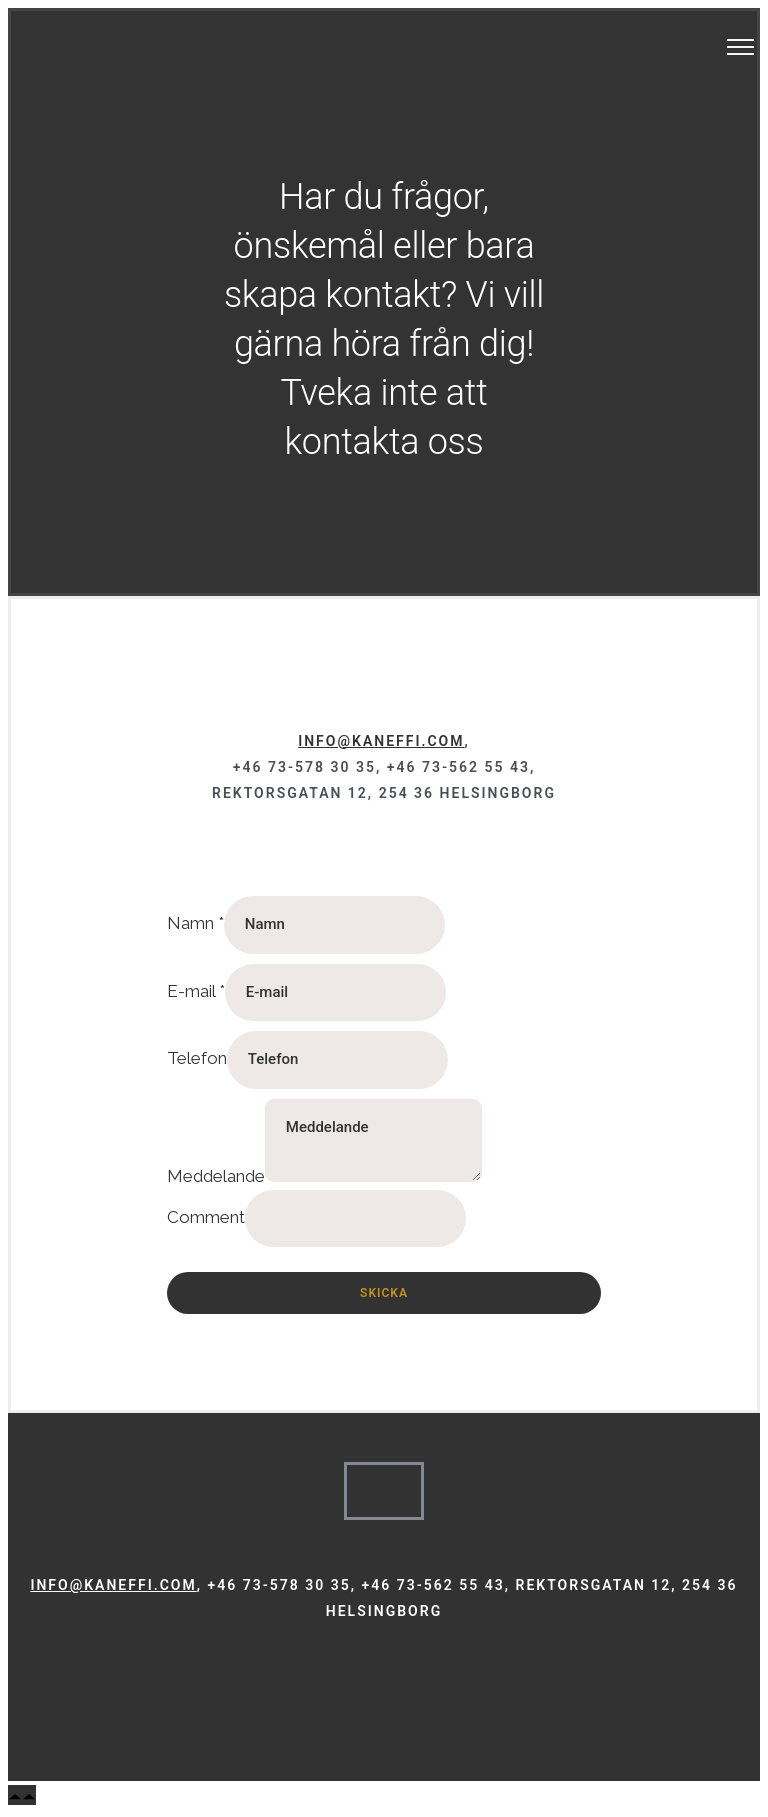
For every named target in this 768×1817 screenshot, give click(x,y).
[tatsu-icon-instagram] (377, 1669)
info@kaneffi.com (381, 741)
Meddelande (216, 1176)
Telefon (197, 1058)
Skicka (384, 1293)
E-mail (196, 991)
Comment (206, 1217)
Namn (195, 923)
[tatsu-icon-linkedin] (404, 1669)
